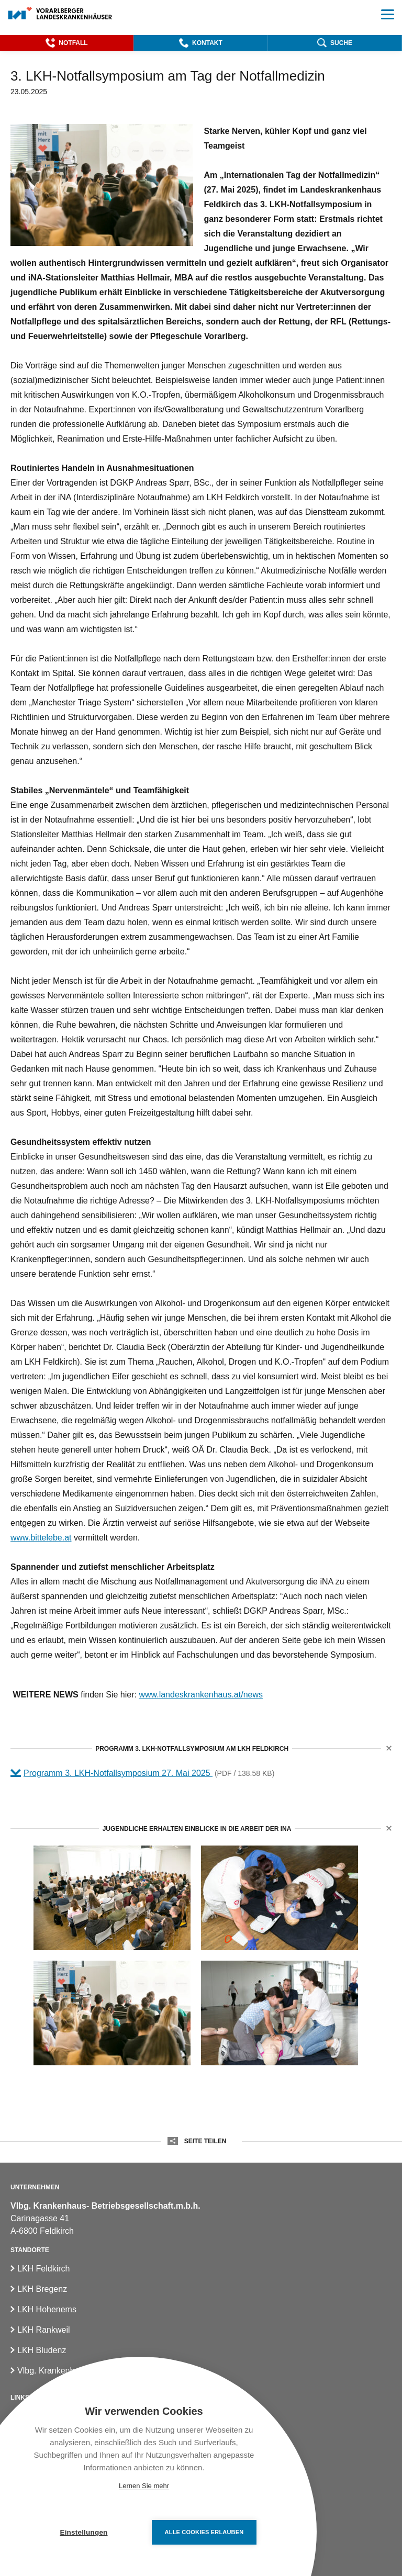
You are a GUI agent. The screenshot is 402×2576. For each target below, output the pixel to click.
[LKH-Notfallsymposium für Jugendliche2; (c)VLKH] (279, 2013)
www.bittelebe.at (41, 1537)
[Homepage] (60, 14)
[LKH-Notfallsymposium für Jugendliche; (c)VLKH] (279, 1898)
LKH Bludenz (41, 2350)
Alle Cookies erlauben (204, 2532)
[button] (66, 43)
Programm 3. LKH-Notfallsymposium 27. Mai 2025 (118, 1773)
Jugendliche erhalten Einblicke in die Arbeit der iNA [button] (196, 1828)
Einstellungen (83, 2532)
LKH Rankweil (43, 2329)
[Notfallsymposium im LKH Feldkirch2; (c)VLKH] (112, 1898)
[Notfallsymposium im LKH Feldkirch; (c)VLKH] (112, 2013)
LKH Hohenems (46, 2309)
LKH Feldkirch (43, 2268)
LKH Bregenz (42, 2289)
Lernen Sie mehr (144, 2486)
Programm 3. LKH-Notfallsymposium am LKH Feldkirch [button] (192, 1748)
